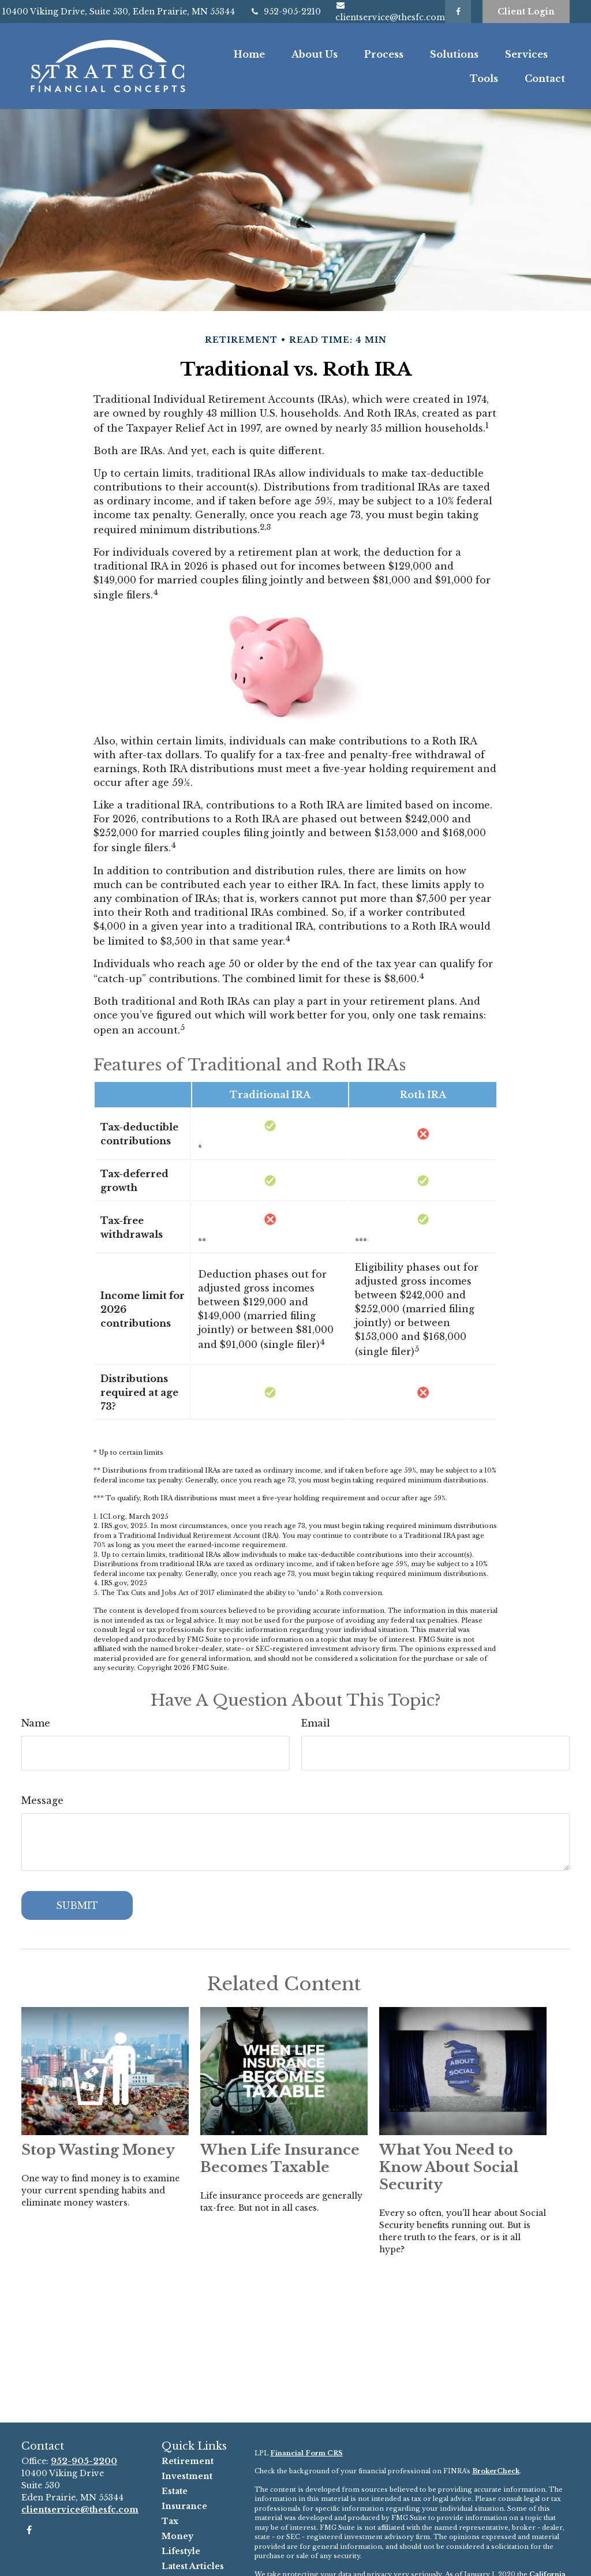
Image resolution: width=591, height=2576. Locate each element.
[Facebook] (458, 11)
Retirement (188, 2461)
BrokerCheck (495, 2471)
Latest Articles (193, 2566)
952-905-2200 (84, 2461)
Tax (170, 2521)
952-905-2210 (285, 11)
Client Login (526, 11)
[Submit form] (77, 1905)
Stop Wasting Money (98, 2149)
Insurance (184, 2506)
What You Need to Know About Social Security (448, 2167)
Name (35, 1723)
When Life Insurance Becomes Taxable (280, 2158)
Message (42, 1800)
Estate (175, 2491)
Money (177, 2536)
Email (315, 1723)
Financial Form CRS (306, 2453)
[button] (249, 54)
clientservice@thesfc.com (80, 2509)
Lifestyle (181, 2551)
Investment (187, 2476)
